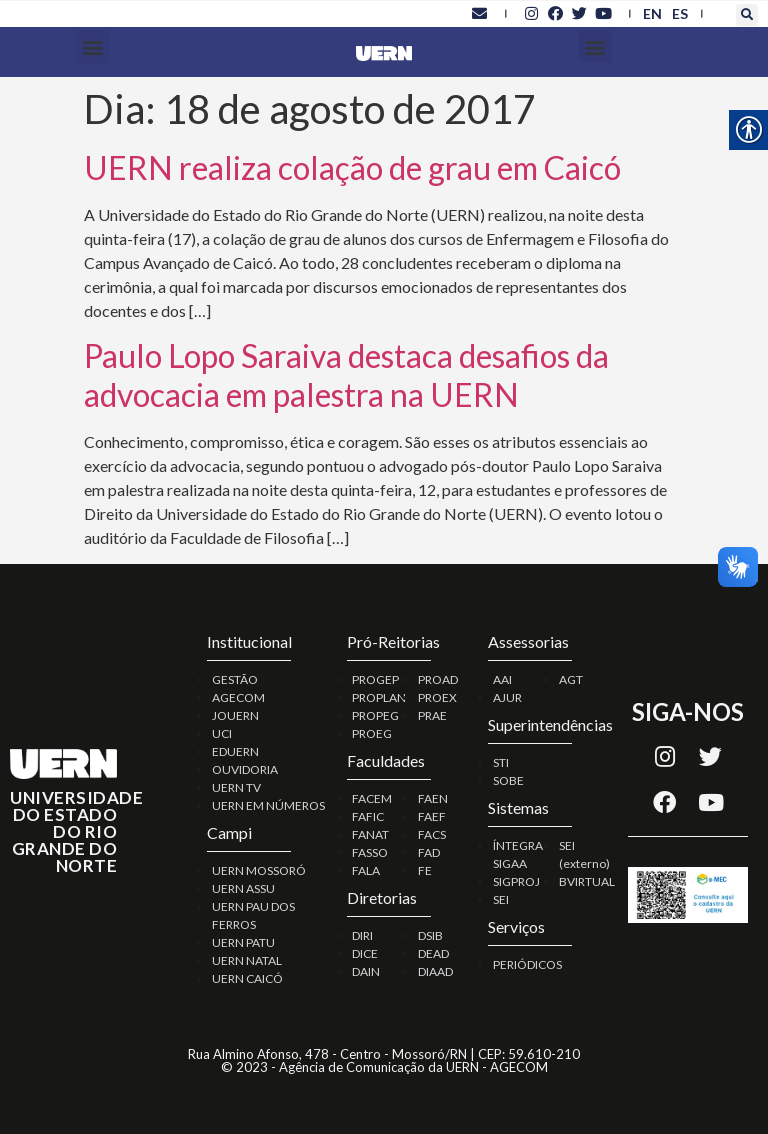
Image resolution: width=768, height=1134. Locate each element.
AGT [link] (571, 679)
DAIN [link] (366, 971)
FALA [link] (366, 870)
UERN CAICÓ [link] (247, 978)
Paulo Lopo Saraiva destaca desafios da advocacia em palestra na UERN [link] (346, 374)
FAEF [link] (432, 816)
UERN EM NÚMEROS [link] (268, 805)
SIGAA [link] (510, 863)
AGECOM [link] (238, 697)
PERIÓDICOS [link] (527, 964)
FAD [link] (429, 852)
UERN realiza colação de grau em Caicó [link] (352, 167)
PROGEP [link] (375, 679)
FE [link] (425, 870)
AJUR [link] (507, 697)
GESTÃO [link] (235, 679)
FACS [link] (432, 834)
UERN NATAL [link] (247, 960)
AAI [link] (502, 679)
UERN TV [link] (236, 787)
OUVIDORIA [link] (245, 769)
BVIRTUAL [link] (587, 881)
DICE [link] (365, 953)
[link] (480, 13)
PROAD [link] (438, 679)
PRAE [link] (432, 715)
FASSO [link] (370, 852)
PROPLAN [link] (379, 697)
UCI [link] (222, 733)
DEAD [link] (433, 953)
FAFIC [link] (368, 816)
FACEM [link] (372, 798)
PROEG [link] (372, 733)
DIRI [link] (362, 935)
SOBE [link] (508, 780)
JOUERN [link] (235, 715)
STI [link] (501, 762)
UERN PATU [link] (243, 942)
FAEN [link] (433, 798)
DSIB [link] (430, 935)
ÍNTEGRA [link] (518, 845)
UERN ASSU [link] (243, 888)
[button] (747, 15)
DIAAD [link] (435, 971)
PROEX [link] (437, 697)
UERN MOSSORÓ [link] (259, 870)
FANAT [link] (370, 834)
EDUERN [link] (235, 751)
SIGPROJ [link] (516, 881)
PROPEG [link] (375, 715)
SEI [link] (501, 899)
